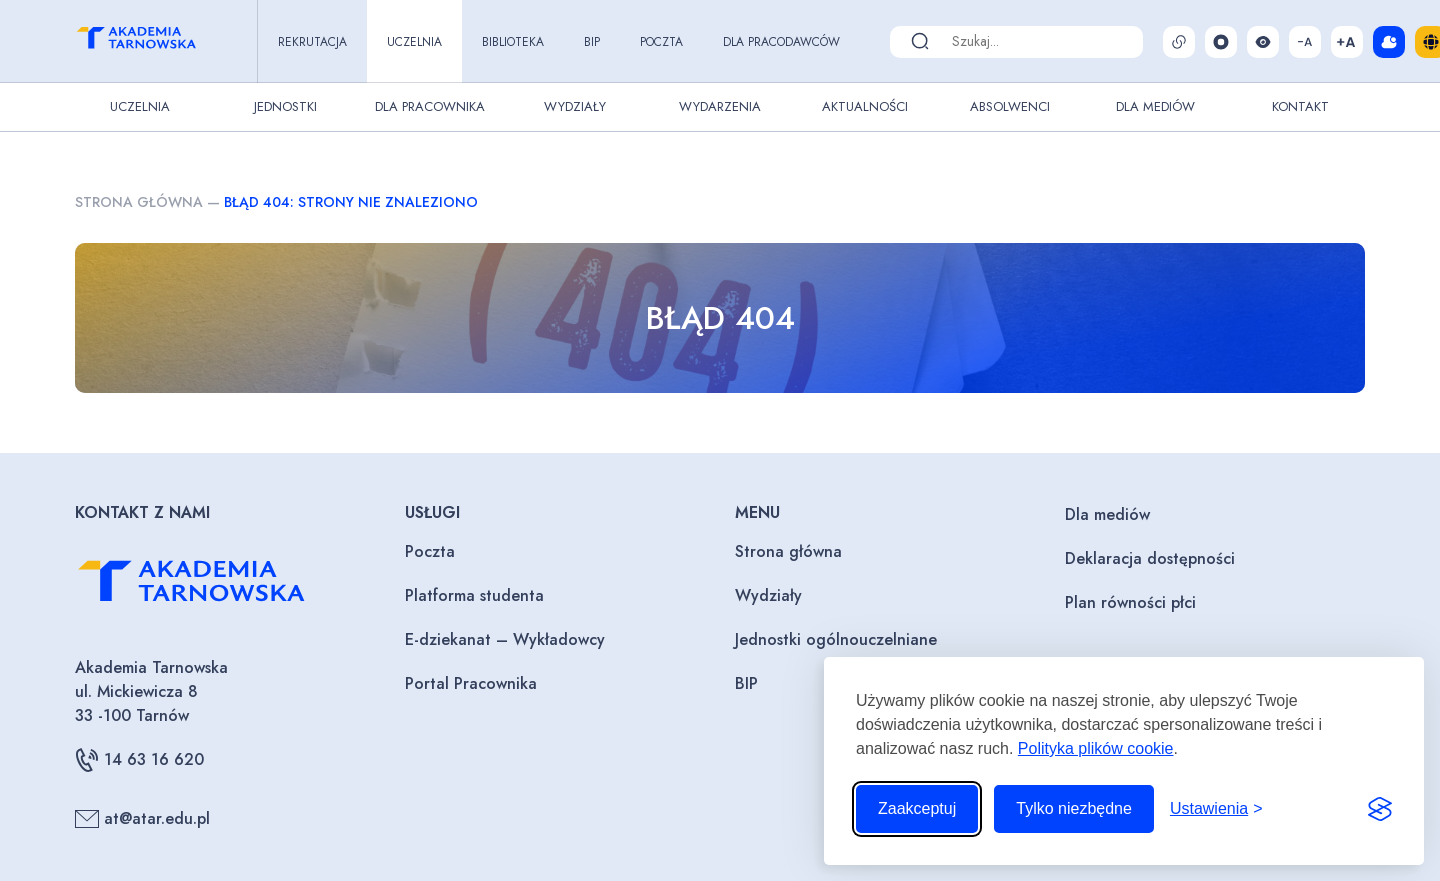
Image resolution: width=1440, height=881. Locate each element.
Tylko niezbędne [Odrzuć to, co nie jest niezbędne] (1074, 808)
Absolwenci (1010, 106)
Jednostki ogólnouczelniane (836, 639)
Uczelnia (414, 42)
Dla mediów (1107, 514)
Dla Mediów (1155, 106)
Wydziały (575, 106)
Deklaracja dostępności (1150, 558)
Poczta (661, 42)
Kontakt (1300, 106)
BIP (592, 42)
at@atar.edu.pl (142, 819)
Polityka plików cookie (1096, 748)
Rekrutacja (312, 42)
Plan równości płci (1130, 602)
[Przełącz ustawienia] (1216, 809)
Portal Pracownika (471, 683)
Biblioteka (513, 42)
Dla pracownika (430, 106)
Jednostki (285, 106)
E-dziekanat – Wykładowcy (505, 639)
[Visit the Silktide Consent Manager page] (1380, 809)
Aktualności (865, 106)
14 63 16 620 (139, 760)
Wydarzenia (720, 106)
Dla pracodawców (781, 42)
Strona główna (139, 202)
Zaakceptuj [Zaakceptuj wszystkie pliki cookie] (917, 808)
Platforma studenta (474, 595)
